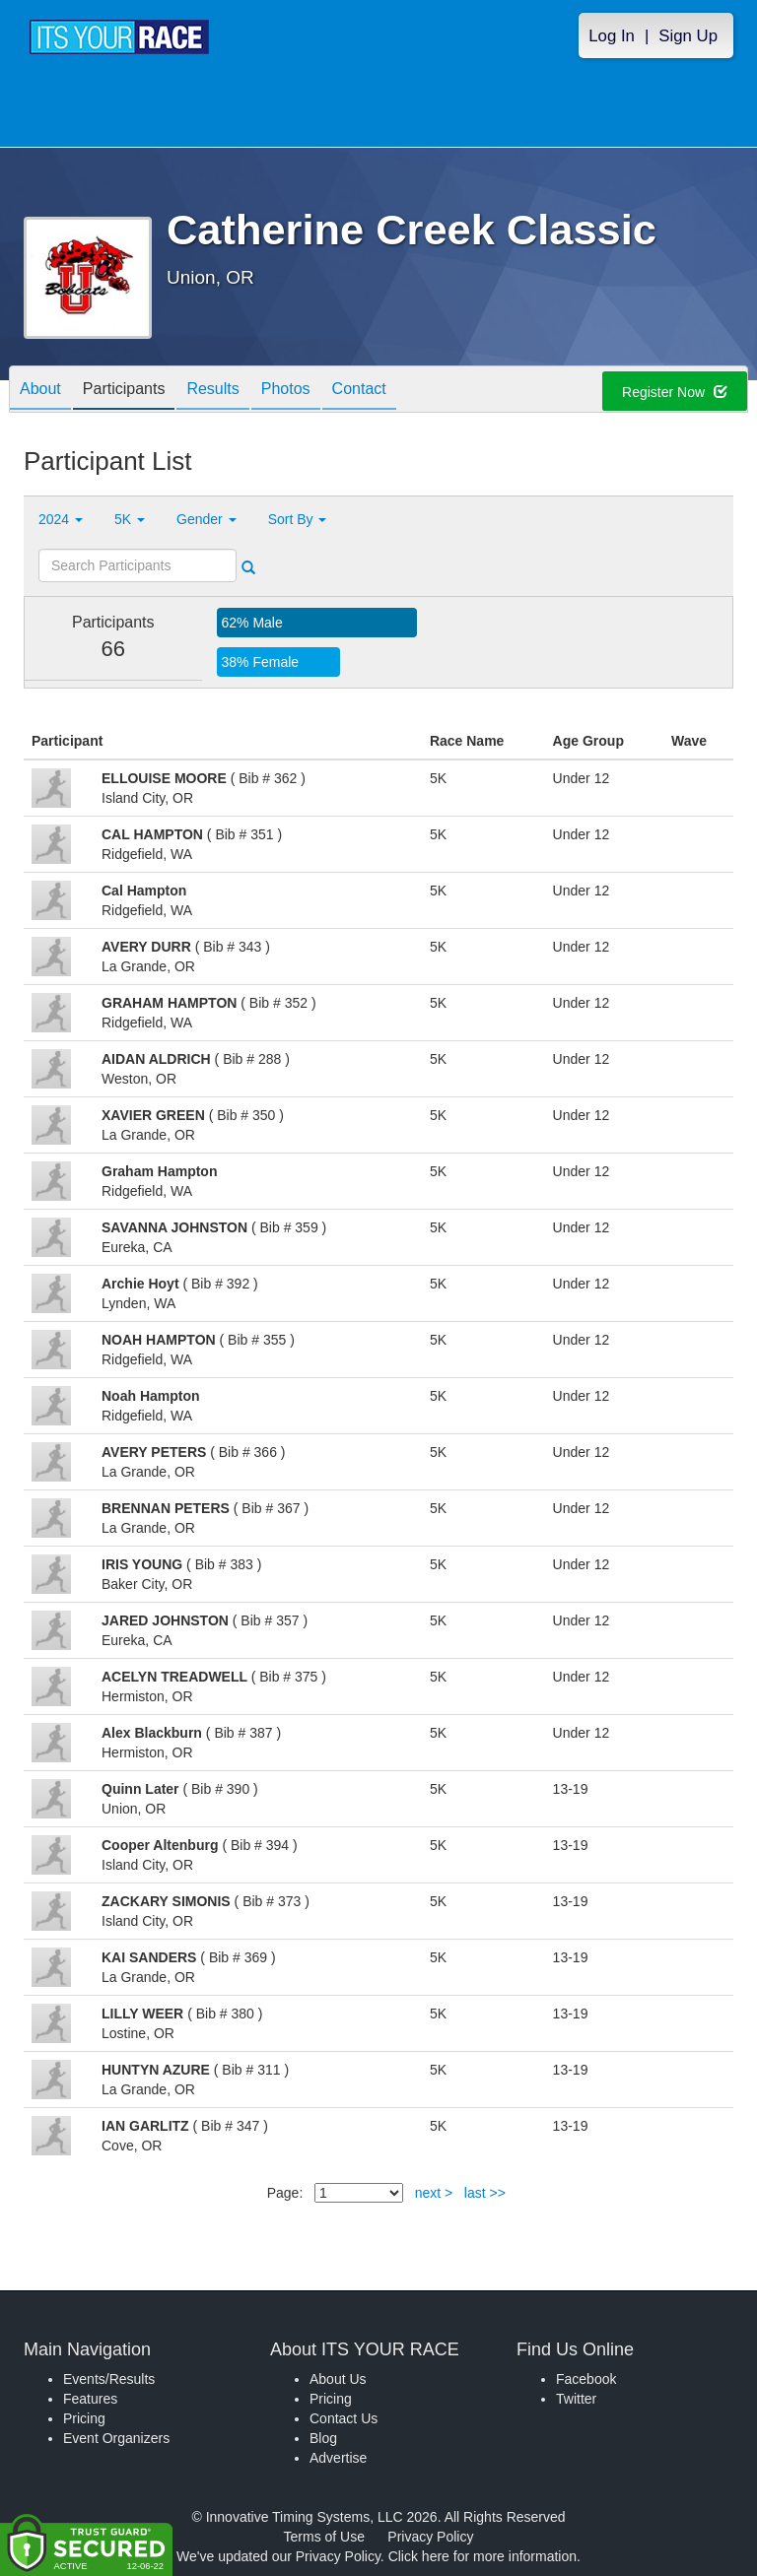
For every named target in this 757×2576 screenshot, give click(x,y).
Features (90, 2399)
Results (212, 390)
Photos (285, 390)
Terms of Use (324, 2536)
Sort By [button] (297, 519)
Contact (359, 390)
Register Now (674, 392)
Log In (611, 36)
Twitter (576, 2399)
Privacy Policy (430, 2536)
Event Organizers (116, 2438)
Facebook (586, 2379)
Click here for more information (482, 2556)
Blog (323, 2438)
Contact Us (344, 2418)
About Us (338, 2379)
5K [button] (129, 519)
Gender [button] (206, 519)
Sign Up (688, 36)
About (40, 390)
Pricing (84, 2418)
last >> (485, 2193)
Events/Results (109, 2379)
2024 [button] (60, 519)
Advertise (338, 2458)
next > (434, 2193)
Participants (124, 390)
